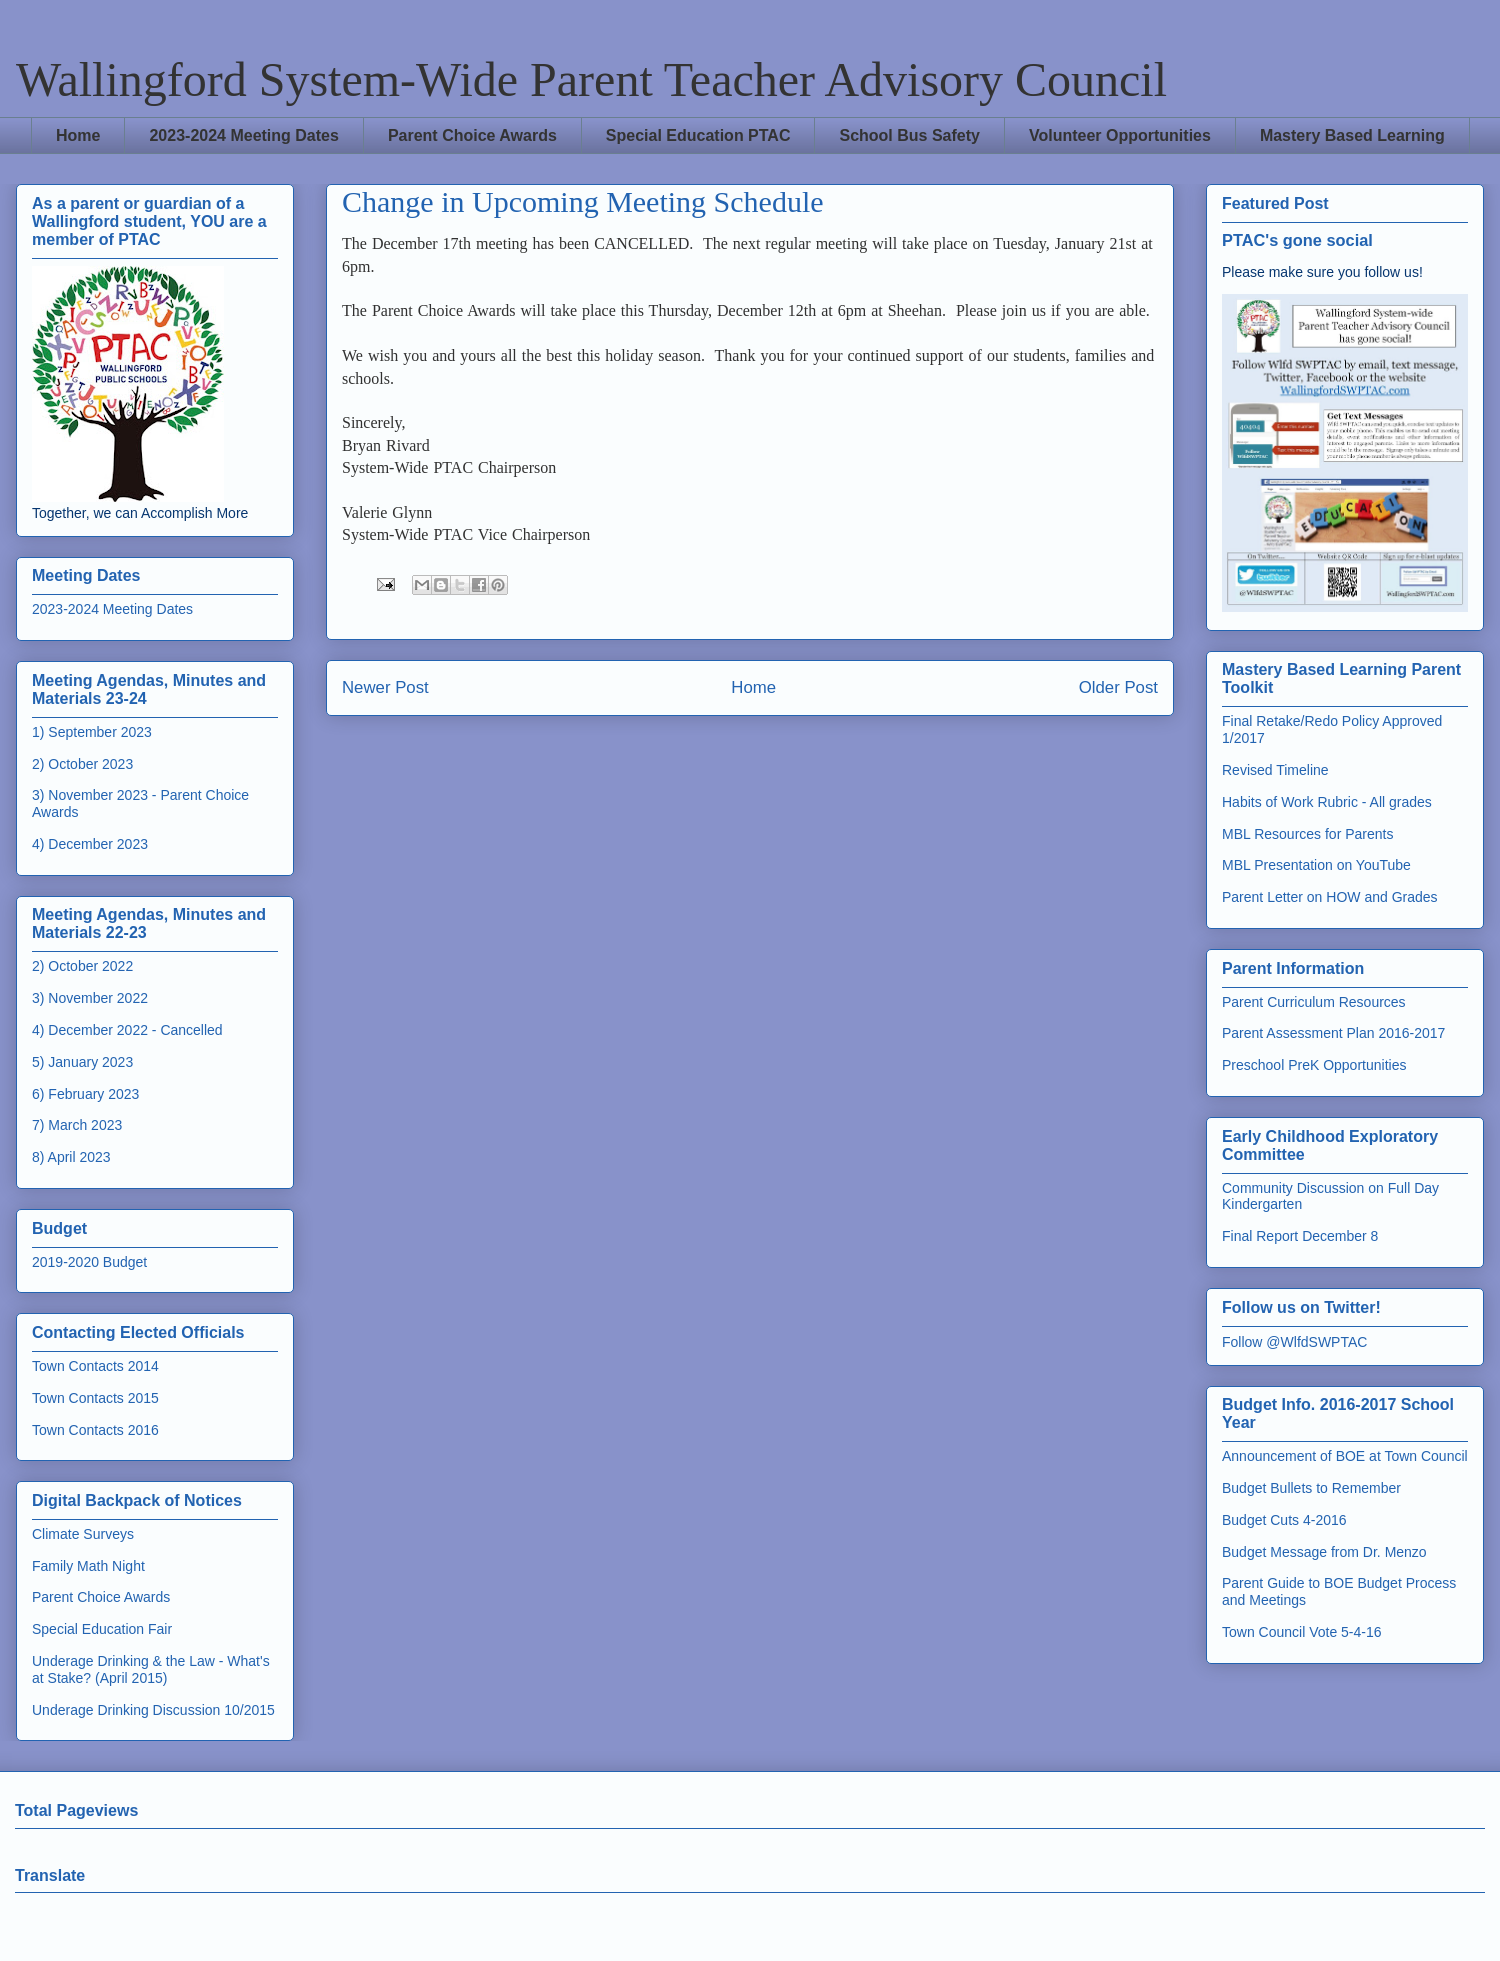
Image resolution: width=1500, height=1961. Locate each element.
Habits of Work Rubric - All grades (1327, 802)
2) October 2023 (82, 764)
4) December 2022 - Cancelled (127, 1030)
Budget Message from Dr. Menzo (1324, 1552)
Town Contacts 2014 (95, 1366)
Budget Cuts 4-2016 (1284, 1520)
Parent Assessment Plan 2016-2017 (1333, 1033)
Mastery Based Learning (1352, 135)
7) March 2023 (77, 1125)
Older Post (1118, 687)
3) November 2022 (90, 998)
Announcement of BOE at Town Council (1345, 1456)
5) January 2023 (82, 1062)
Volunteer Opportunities (1120, 135)
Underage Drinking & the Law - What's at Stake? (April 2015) (151, 1669)
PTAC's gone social (1297, 240)
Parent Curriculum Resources (1314, 1002)
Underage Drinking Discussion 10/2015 (153, 1710)
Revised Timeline (1275, 770)
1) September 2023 (92, 732)
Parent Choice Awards (472, 135)
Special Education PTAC (698, 135)
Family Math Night (88, 1566)
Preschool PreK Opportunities (1314, 1065)
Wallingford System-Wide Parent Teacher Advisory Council (591, 79)
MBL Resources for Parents (1307, 834)
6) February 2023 (85, 1094)
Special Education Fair (102, 1629)
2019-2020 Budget (89, 1262)
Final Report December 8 (1300, 1236)
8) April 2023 (71, 1157)
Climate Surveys (83, 1534)
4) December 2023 (90, 844)
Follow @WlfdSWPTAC (1294, 1342)
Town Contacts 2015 (95, 1398)
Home (78, 135)
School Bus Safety (909, 135)
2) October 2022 (82, 966)
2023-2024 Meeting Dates (243, 135)
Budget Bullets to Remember (1311, 1488)
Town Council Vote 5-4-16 (1302, 1632)
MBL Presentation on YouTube (1316, 865)
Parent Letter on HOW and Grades (1330, 897)
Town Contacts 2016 (95, 1430)
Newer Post (385, 687)
